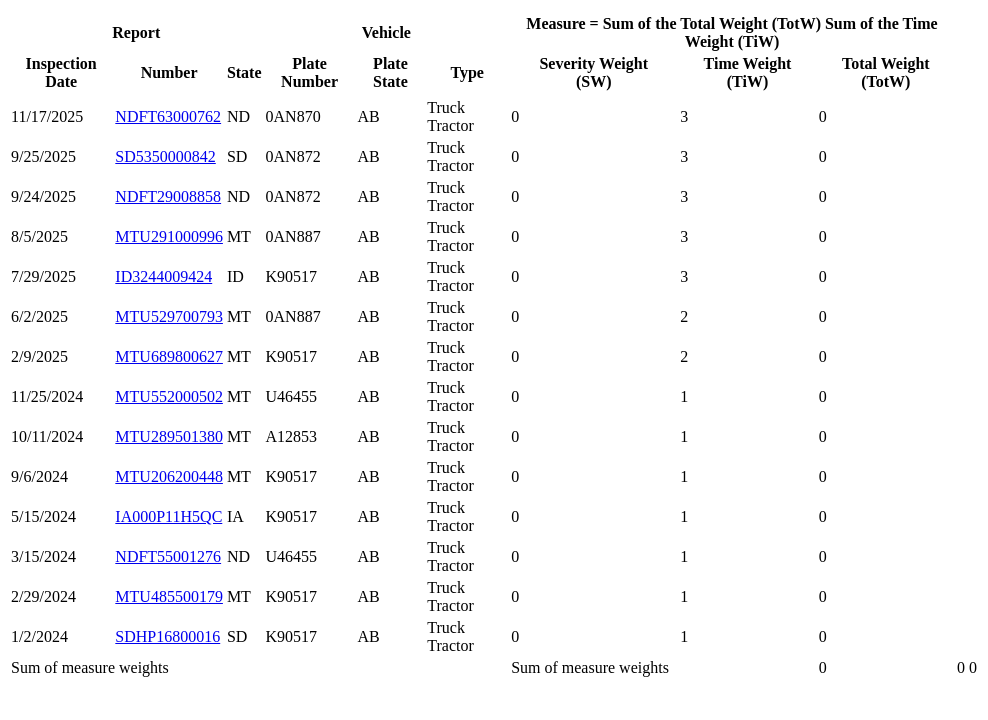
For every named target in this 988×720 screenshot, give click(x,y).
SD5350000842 (165, 156)
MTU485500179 (169, 596)
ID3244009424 (163, 276)
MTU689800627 (169, 356)
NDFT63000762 (168, 116)
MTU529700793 (169, 316)
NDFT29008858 (168, 196)
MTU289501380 (169, 436)
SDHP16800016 (167, 636)
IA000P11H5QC (168, 516)
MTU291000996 (169, 236)
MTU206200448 (169, 476)
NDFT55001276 (168, 556)
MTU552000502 (169, 396)
